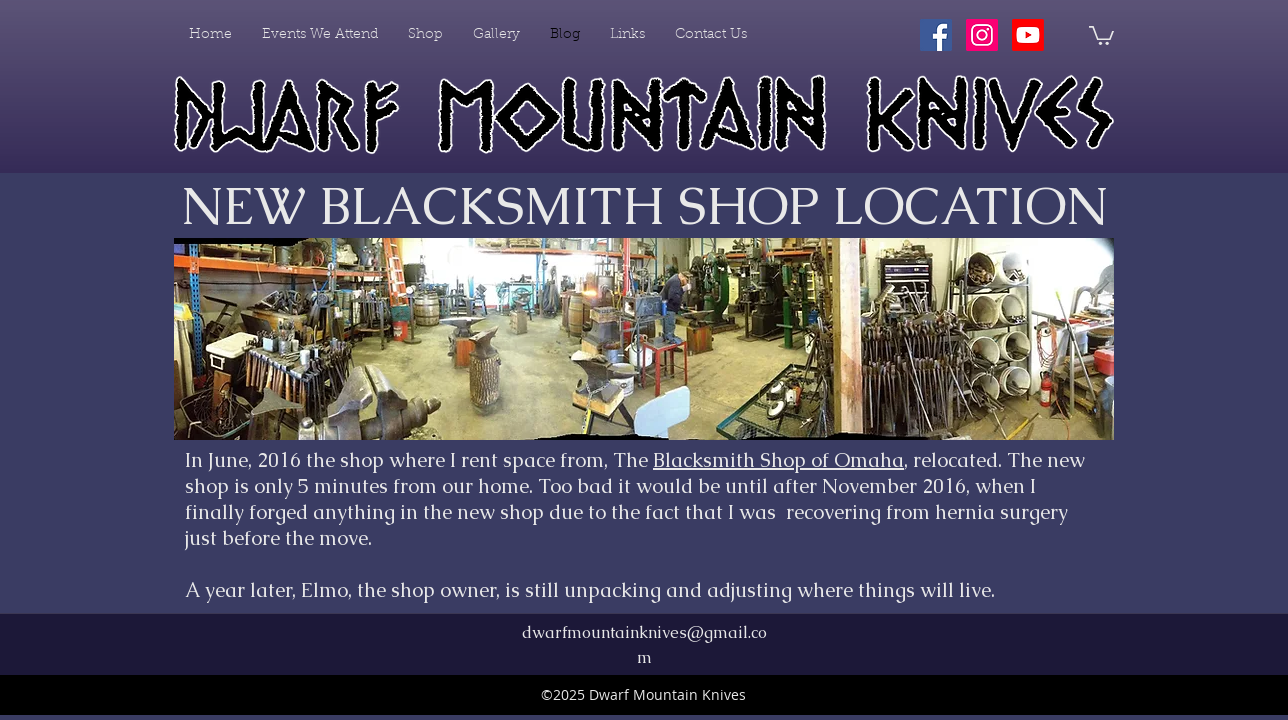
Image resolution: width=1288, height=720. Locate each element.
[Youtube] (1028, 35)
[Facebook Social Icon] (936, 35)
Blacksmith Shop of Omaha (778, 460)
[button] (1101, 34)
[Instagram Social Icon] (982, 35)
